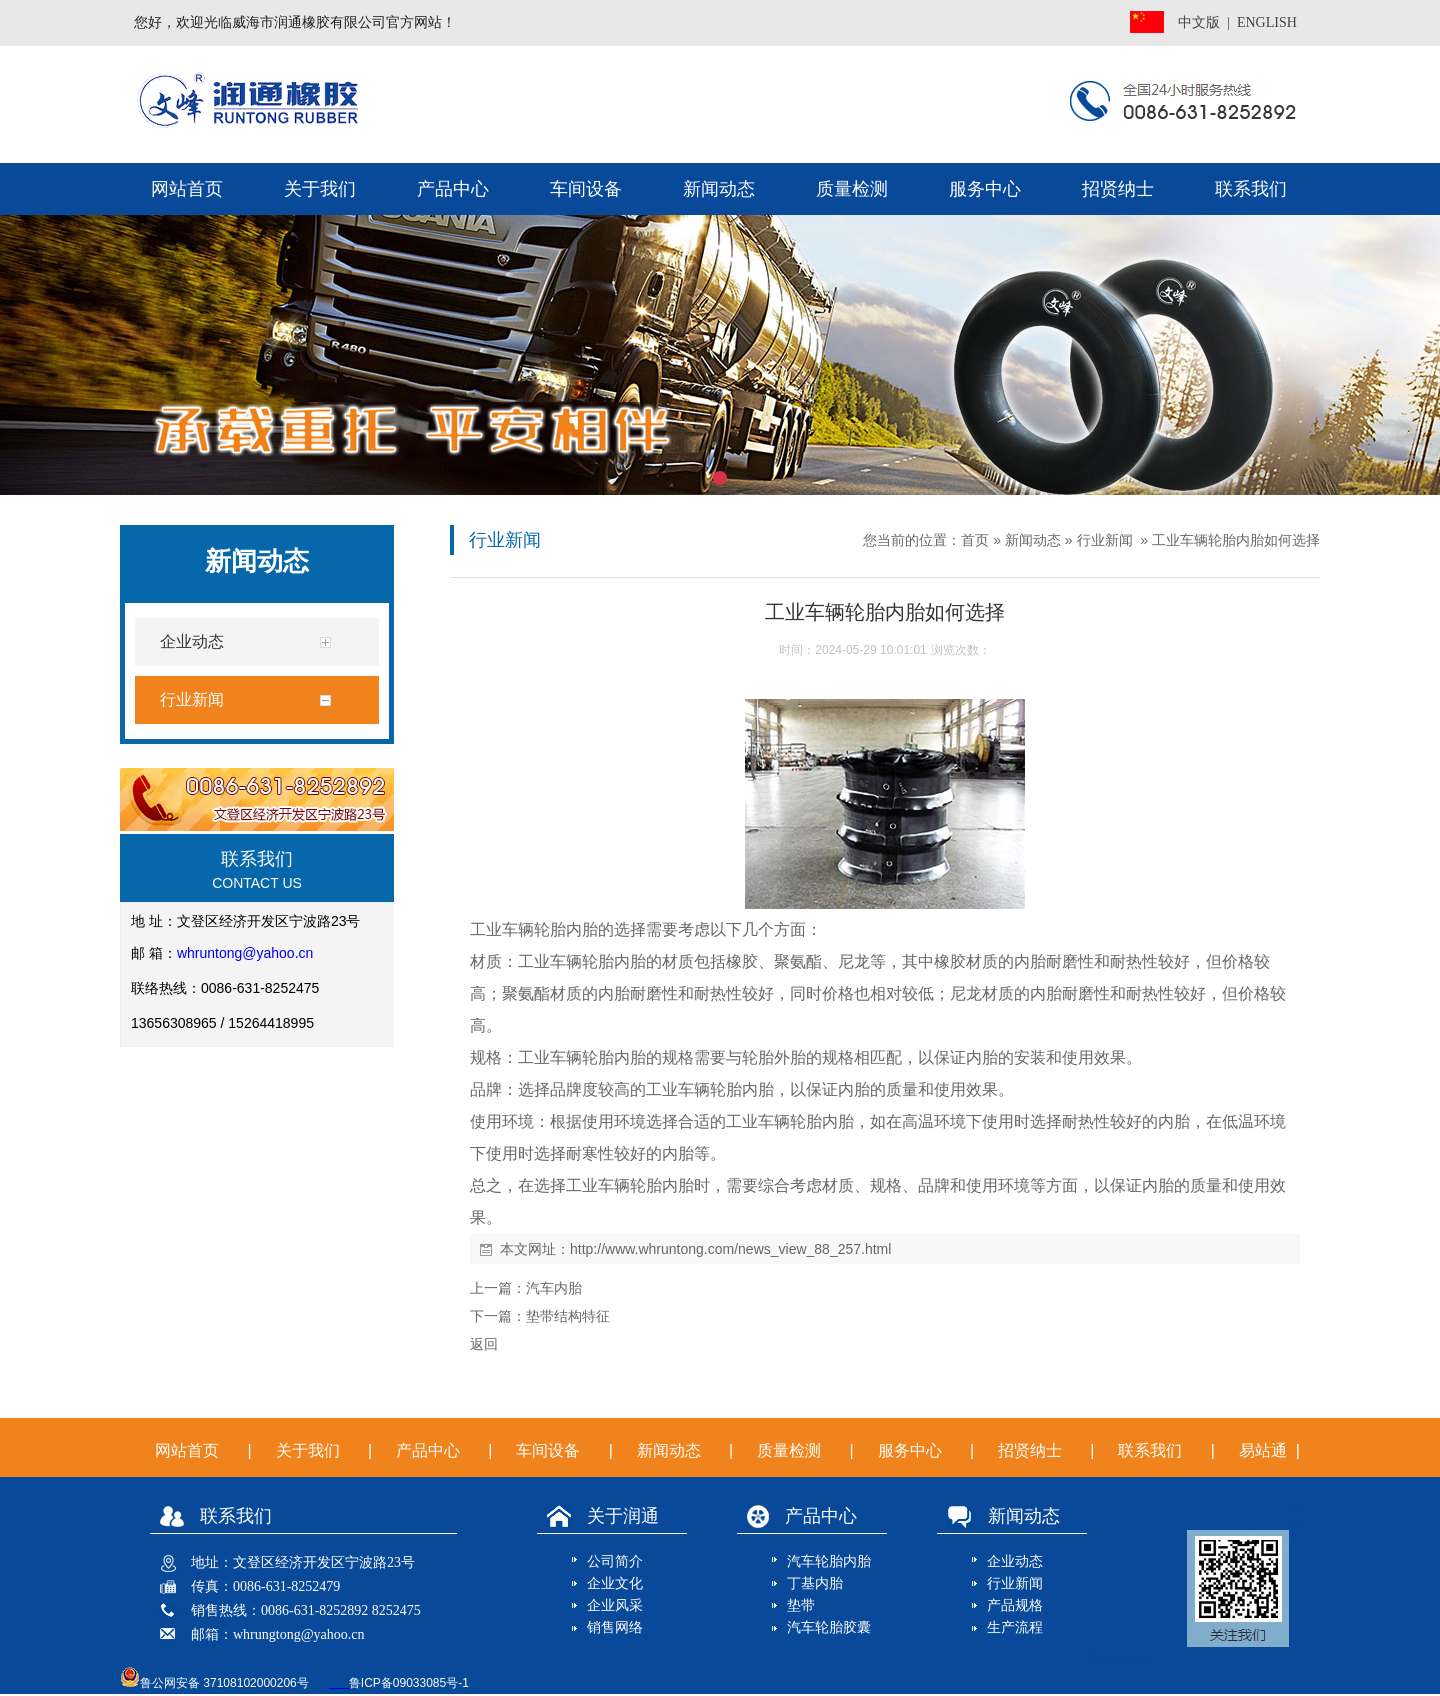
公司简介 (615, 1561)
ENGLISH (1267, 22)
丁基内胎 (815, 1583)
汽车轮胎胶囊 (829, 1627)
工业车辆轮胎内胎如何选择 (1236, 540)
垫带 (801, 1605)
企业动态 (1015, 1561)
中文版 (1199, 22)
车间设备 (586, 189)
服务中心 (985, 189)
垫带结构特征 (568, 1316)
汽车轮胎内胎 (829, 1561)
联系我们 (1251, 189)
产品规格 (1015, 1605)
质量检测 (852, 189)
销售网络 (615, 1627)
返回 (484, 1344)
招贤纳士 (1118, 189)
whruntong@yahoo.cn (245, 953)
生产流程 (1015, 1627)
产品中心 (453, 189)
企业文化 (615, 1583)
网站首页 (187, 189)
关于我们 (320, 189)
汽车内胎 (554, 1288)
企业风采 (615, 1605)
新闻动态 (719, 189)
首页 (975, 540)
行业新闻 (1105, 540)
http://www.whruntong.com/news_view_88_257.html (730, 1249)
